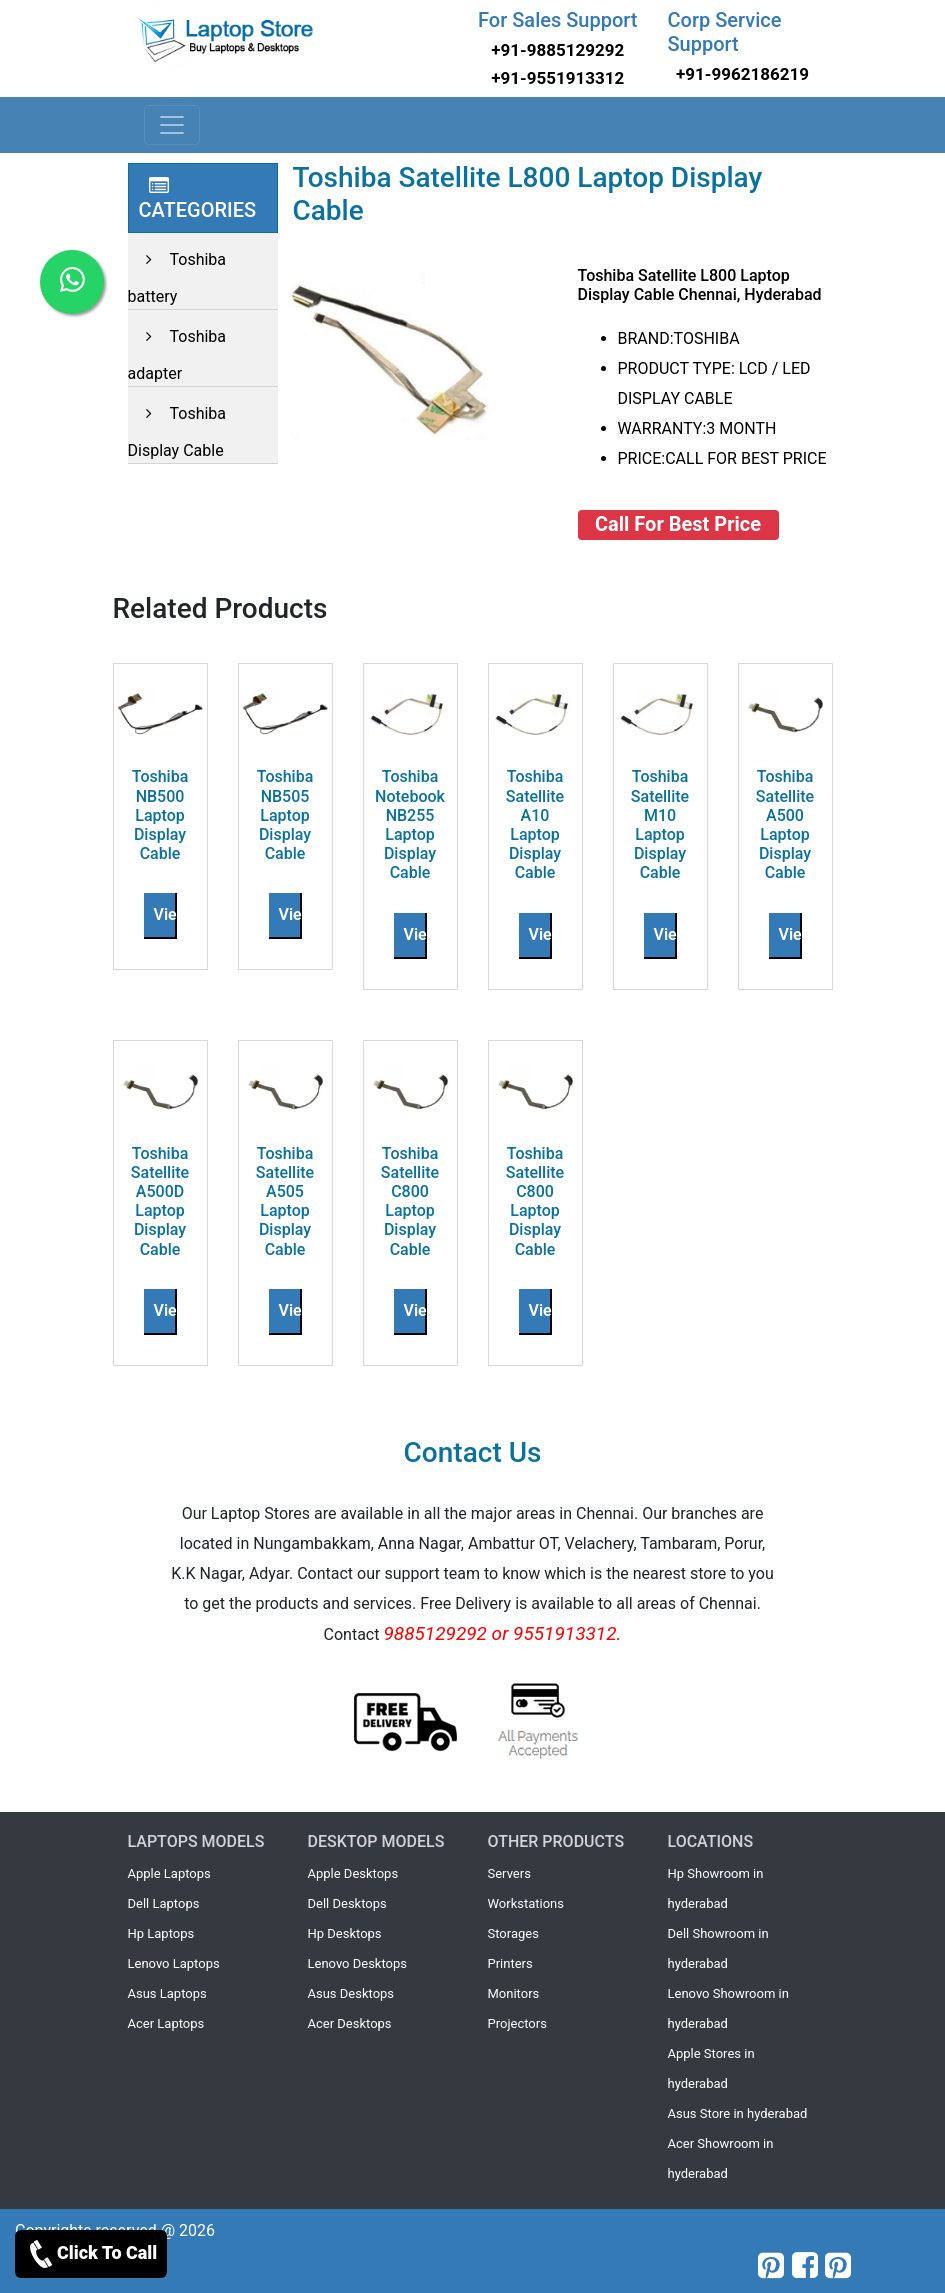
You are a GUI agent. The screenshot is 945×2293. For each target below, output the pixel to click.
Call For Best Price (678, 524)
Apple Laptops (169, 1873)
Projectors (517, 2023)
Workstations (526, 1903)
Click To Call (91, 2254)
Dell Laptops (164, 1903)
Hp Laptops (161, 1933)
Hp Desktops (345, 1933)
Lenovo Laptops (174, 1963)
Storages (513, 1933)
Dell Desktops (347, 1903)
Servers (509, 1873)
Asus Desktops (351, 1993)
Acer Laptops (166, 2023)
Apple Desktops (353, 1873)
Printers (510, 1963)
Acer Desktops (350, 2023)
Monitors (514, 1993)
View (171, 914)
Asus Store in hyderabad (738, 2113)
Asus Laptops (167, 1993)
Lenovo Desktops (358, 1963)
